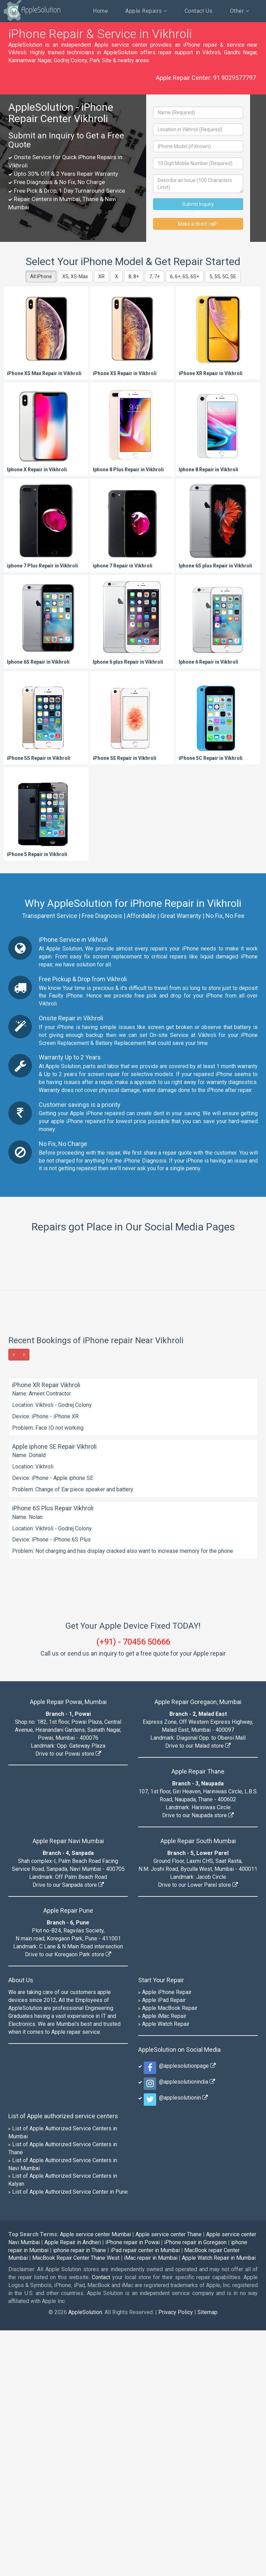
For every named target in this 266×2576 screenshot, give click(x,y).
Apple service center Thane (168, 2480)
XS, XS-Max (75, 276)
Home (100, 11)
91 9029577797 (234, 77)
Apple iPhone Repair (167, 2237)
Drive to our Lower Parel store (198, 2130)
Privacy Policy (175, 2558)
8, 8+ (133, 276)
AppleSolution (31, 10)
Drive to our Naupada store (198, 2061)
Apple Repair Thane (197, 2017)
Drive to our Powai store (68, 1999)
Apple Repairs (146, 11)
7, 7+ (154, 276)
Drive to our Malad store (198, 1991)
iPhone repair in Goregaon (195, 2488)
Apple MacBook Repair (169, 2253)
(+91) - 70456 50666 (133, 1887)
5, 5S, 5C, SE (223, 276)
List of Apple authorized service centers (63, 2361)
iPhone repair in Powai (132, 2488)
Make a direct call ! (198, 224)
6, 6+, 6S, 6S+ (184, 276)
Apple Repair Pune (68, 2156)
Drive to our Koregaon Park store (68, 2200)
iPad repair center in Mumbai (145, 2496)
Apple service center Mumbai (95, 2480)
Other (239, 11)
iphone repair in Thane (79, 2496)
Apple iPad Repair (164, 2245)
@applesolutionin (182, 2343)
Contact (101, 2523)
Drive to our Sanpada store (68, 2130)
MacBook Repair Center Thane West (75, 2503)
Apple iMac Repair (164, 2261)
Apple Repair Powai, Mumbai (68, 1947)
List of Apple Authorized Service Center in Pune (70, 2437)
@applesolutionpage (186, 2311)
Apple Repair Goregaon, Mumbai (197, 1947)
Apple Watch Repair (165, 2269)
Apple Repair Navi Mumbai (68, 2086)
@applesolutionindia (185, 2327)
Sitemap (207, 2558)
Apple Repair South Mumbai (198, 2086)
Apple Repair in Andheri (72, 2488)
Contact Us (199, 11)
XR (101, 276)
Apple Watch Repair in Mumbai (219, 2503)
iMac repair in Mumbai (150, 2503)
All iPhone (41, 276)
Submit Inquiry (198, 204)
